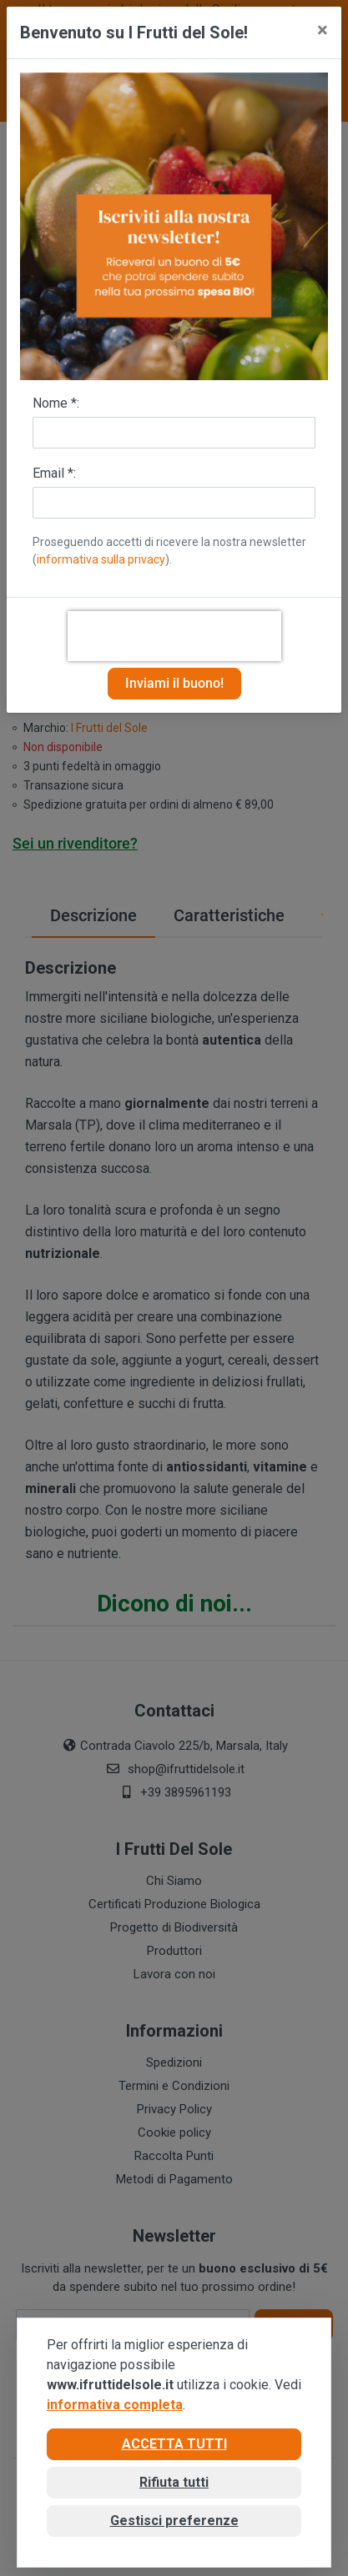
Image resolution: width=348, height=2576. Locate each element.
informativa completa (115, 2405)
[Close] (322, 30)
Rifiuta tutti (174, 2482)
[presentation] (174, 636)
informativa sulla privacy (101, 559)
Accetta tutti (174, 2444)
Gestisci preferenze (174, 2520)
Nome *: (56, 403)
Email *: (54, 473)
